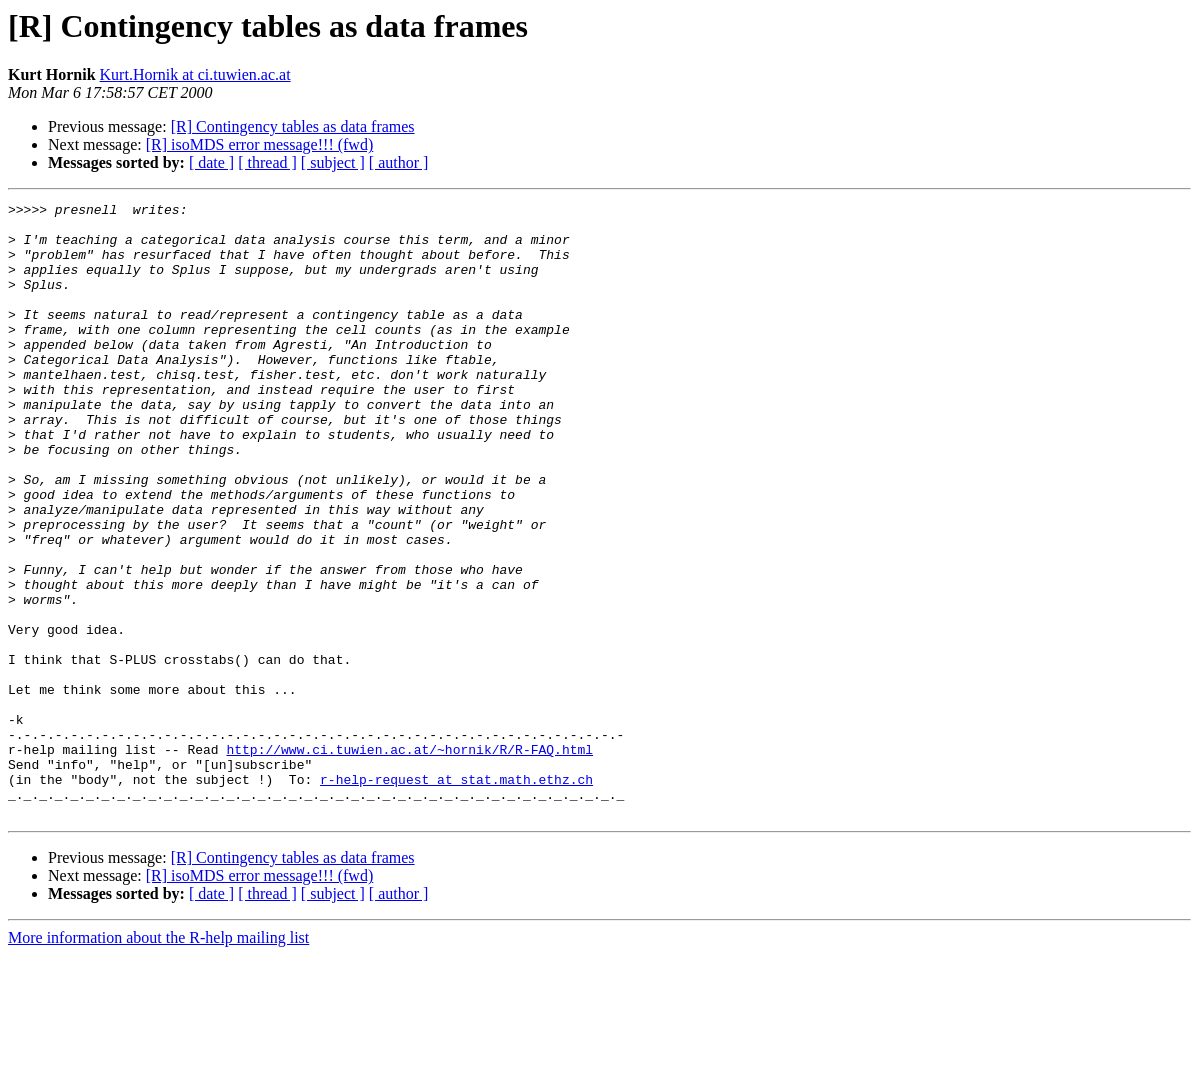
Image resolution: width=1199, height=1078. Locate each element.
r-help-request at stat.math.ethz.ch (456, 896)
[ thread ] (267, 162)
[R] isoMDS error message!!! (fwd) (260, 144)
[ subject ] (333, 162)
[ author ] (399, 162)
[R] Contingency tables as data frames (293, 126)
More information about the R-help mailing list (158, 1060)
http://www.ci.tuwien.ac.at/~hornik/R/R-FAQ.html (409, 860)
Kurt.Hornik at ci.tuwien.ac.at (195, 74)
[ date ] (211, 162)
